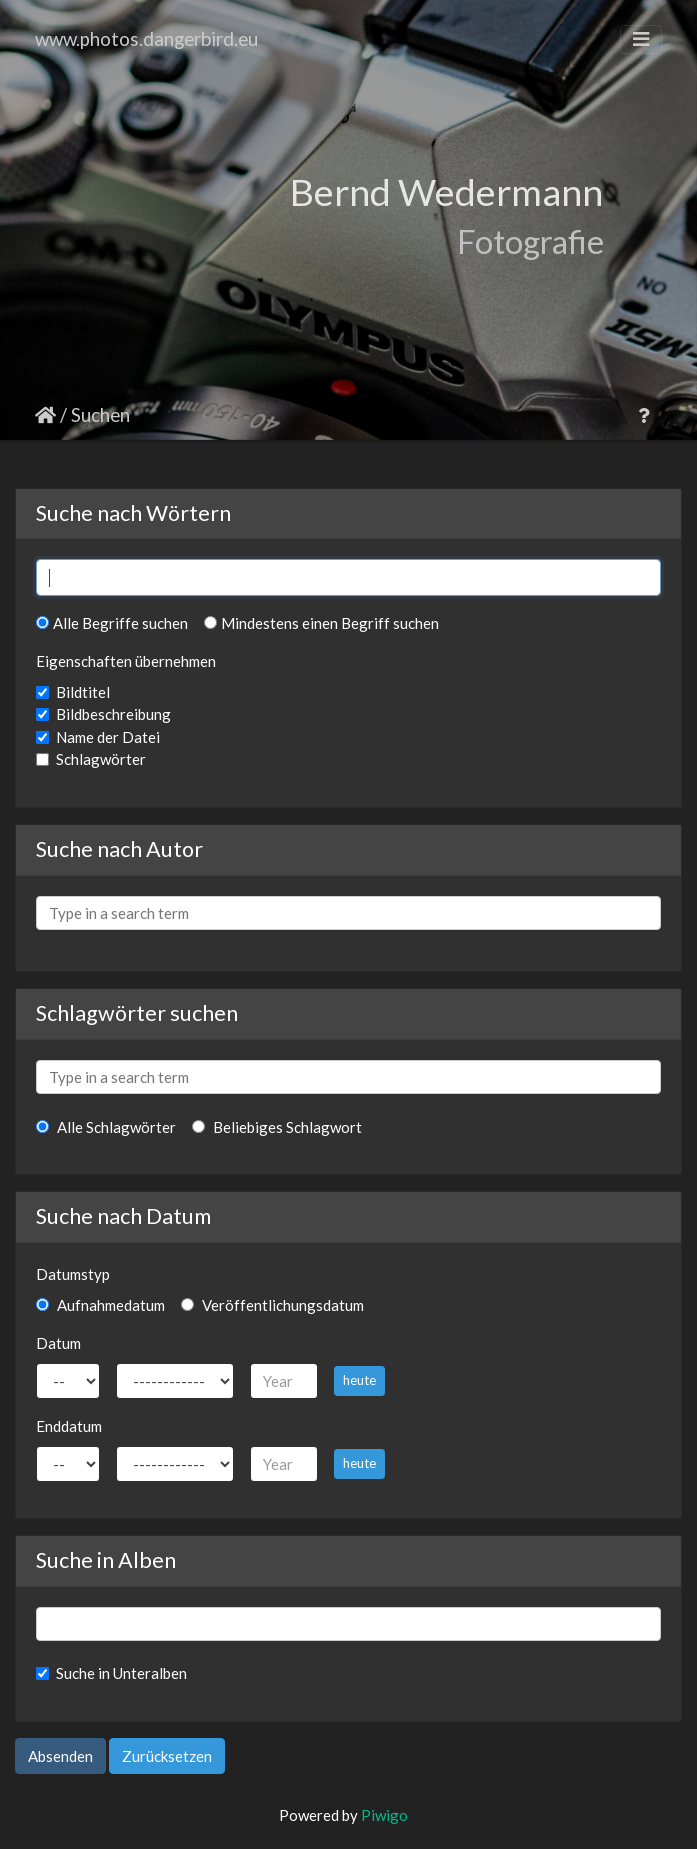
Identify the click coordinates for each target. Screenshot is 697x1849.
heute (359, 1380)
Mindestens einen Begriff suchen (321, 623)
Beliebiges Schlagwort (277, 1127)
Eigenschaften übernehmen (126, 661)
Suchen (100, 414)
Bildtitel (83, 692)
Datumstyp (73, 1274)
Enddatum (69, 1426)
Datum (58, 1343)
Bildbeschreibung (113, 714)
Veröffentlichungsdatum (272, 1305)
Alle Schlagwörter (106, 1127)
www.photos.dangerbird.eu (146, 38)
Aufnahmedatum (100, 1305)
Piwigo (384, 1815)
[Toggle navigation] (641, 39)
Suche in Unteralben (121, 1673)
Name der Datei (108, 737)
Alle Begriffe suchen (112, 623)
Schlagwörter (101, 759)
